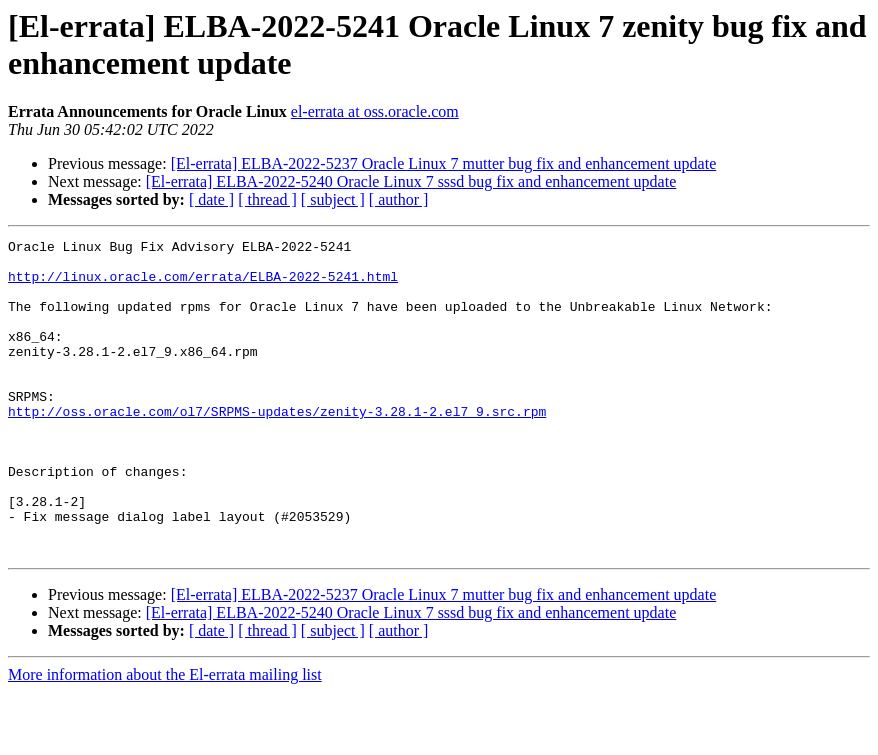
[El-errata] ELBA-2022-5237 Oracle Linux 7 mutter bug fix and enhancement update (444, 163)
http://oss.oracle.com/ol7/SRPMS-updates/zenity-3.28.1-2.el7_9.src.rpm (277, 447)
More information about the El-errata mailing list (165, 737)
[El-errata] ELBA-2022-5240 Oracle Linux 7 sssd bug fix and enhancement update (411, 181)
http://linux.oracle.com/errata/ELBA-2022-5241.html (203, 285)
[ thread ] (267, 199)
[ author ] (399, 199)
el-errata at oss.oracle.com (375, 111)
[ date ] (211, 199)
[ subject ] (333, 199)
